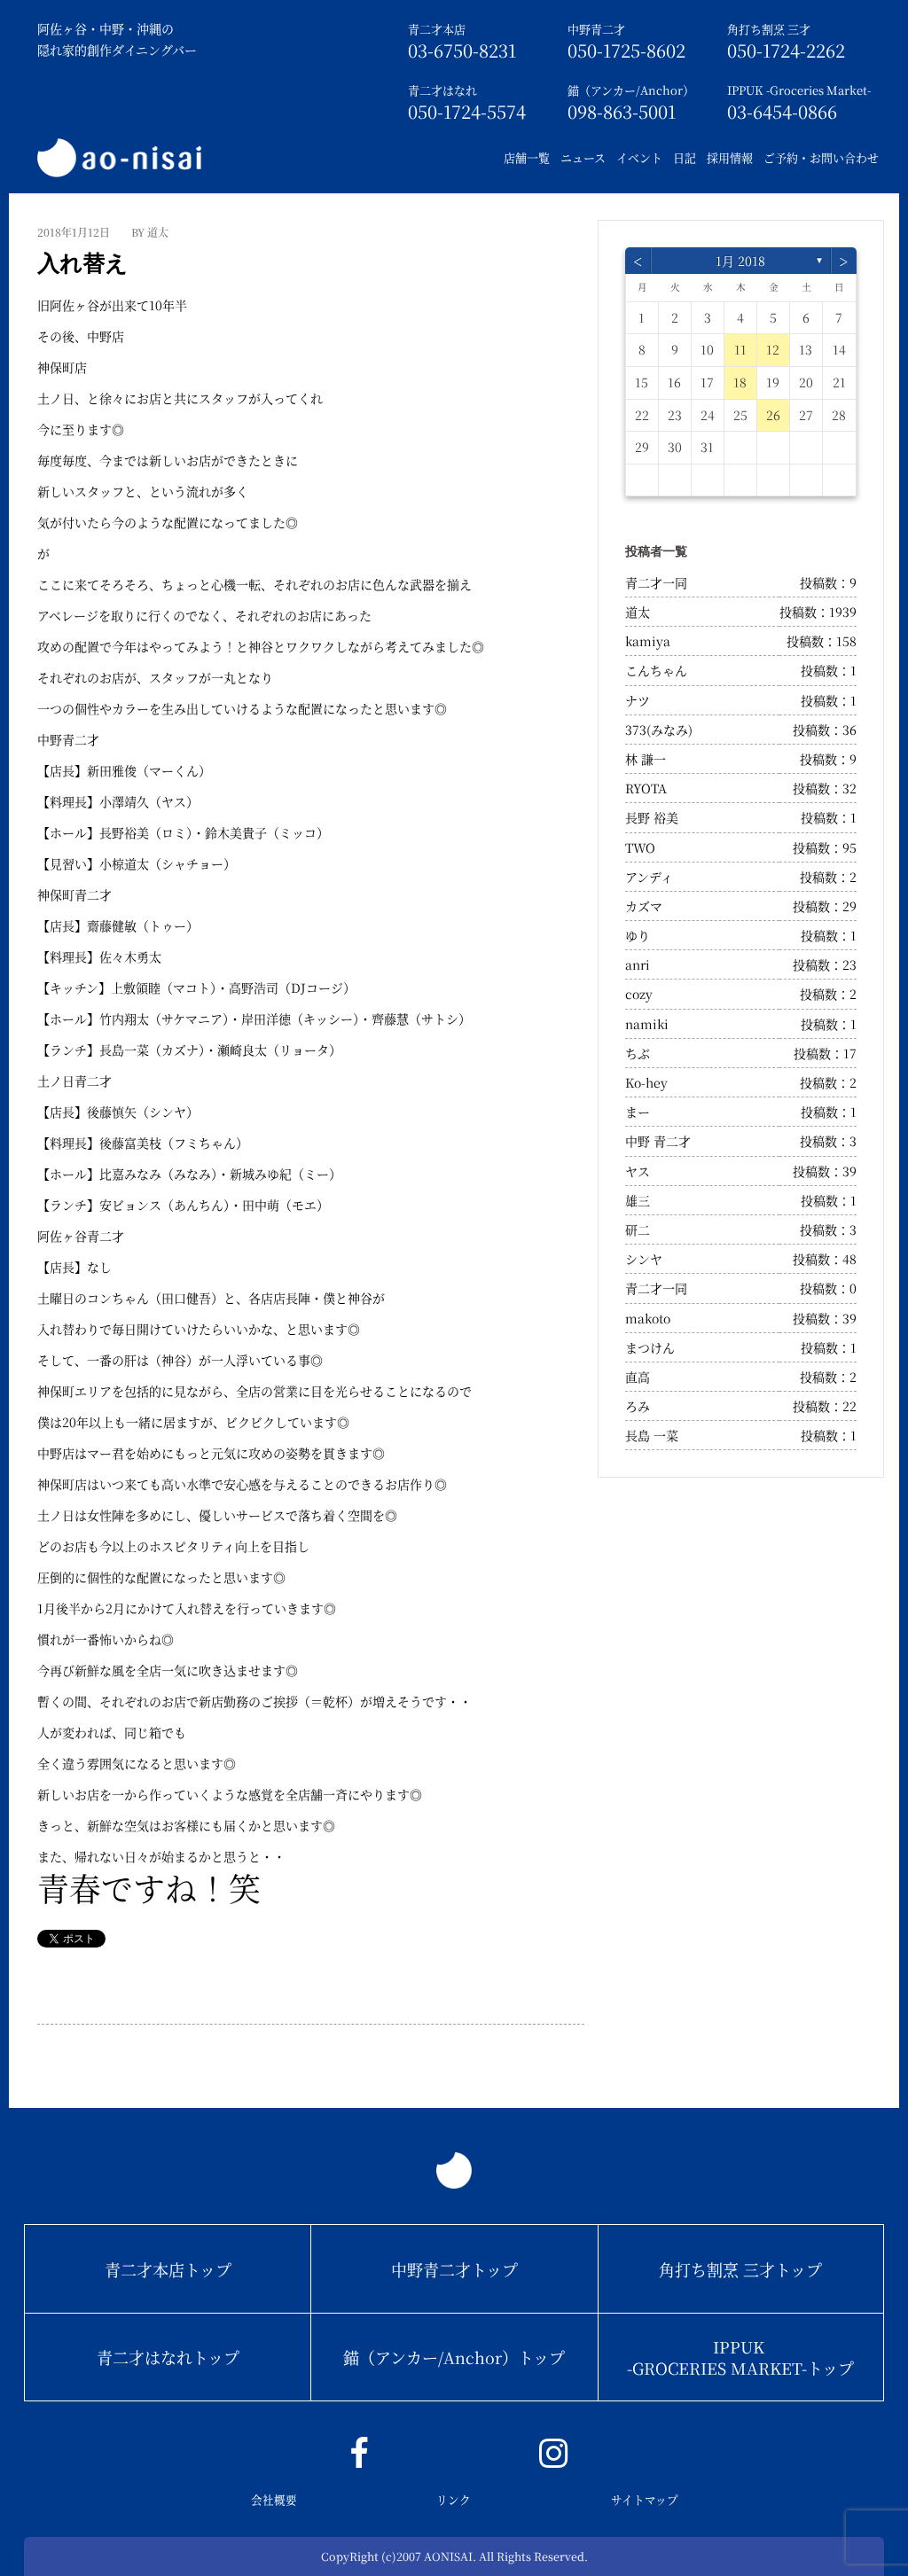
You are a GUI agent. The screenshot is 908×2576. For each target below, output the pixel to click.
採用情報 (730, 157)
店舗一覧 (527, 157)
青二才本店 (437, 28)
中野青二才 (596, 28)
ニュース (583, 157)
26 (773, 415)
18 (740, 382)
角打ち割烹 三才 (768, 28)
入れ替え (82, 263)
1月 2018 (740, 260)
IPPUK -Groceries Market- (799, 90)
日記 (684, 157)
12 (772, 349)
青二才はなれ (442, 90)
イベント (639, 157)
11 (740, 349)
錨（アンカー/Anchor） (631, 90)
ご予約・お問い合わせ (821, 157)
